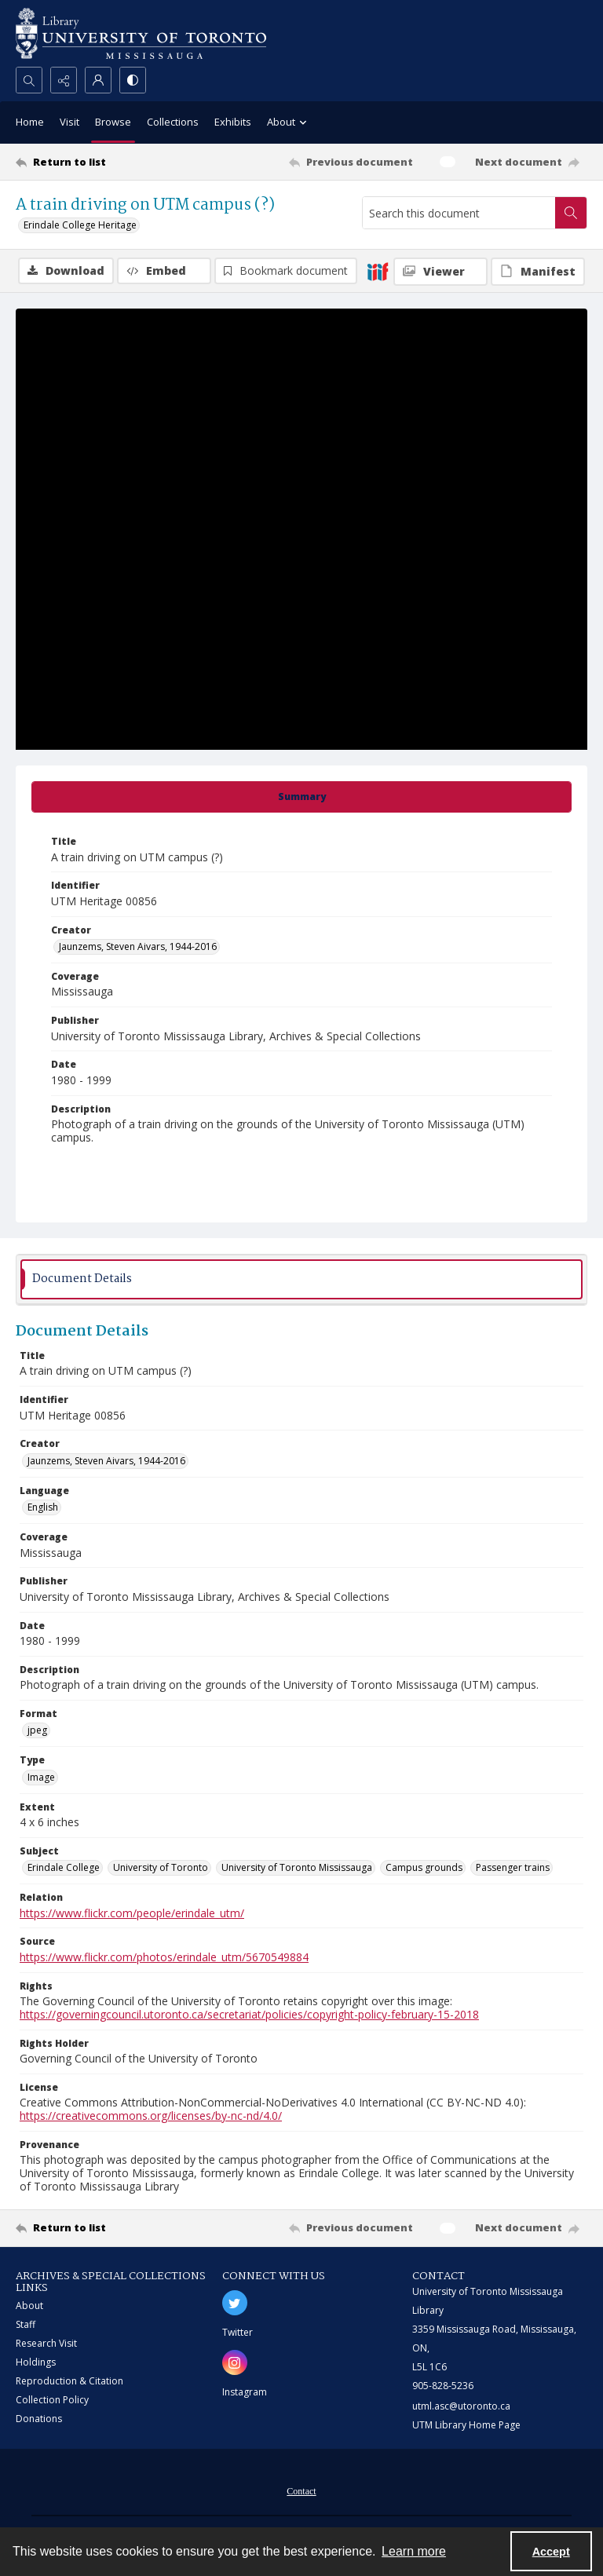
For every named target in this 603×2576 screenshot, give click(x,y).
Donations (39, 2418)
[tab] (301, 797)
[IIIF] (377, 271)
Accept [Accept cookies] (551, 2551)
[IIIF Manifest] (538, 272)
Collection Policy (52, 2399)
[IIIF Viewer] (440, 272)
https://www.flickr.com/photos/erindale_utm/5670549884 (164, 1956)
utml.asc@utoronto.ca (461, 2406)
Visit (69, 122)
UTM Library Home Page (466, 2425)
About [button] (289, 123)
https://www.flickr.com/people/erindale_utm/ (132, 1913)
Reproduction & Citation (69, 2381)
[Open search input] (29, 80)
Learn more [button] (414, 2551)
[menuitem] (301, 2489)
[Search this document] (459, 212)
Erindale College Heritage (80, 225)
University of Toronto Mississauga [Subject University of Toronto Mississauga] (296, 1867)
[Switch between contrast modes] (132, 80)
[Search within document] (571, 212)
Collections (173, 122)
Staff (25, 2324)
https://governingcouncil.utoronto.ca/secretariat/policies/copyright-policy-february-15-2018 (249, 2014)
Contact (301, 2491)
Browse (113, 122)
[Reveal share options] (63, 80)
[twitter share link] (234, 2302)
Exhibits (232, 122)
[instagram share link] (234, 2362)
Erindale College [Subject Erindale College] (63, 1867)
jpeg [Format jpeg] (37, 1730)
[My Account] (98, 80)
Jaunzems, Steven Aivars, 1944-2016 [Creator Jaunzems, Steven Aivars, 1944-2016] (138, 946)
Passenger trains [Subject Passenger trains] (513, 1867)
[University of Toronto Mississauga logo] (141, 33)
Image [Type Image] (41, 1777)
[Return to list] (90, 162)
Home (30, 122)
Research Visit (46, 2343)
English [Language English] (42, 1507)
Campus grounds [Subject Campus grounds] (424, 1867)
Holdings (36, 2362)
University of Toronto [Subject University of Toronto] (160, 1867)
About (29, 2305)
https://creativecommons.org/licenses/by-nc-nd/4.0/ (151, 2115)
